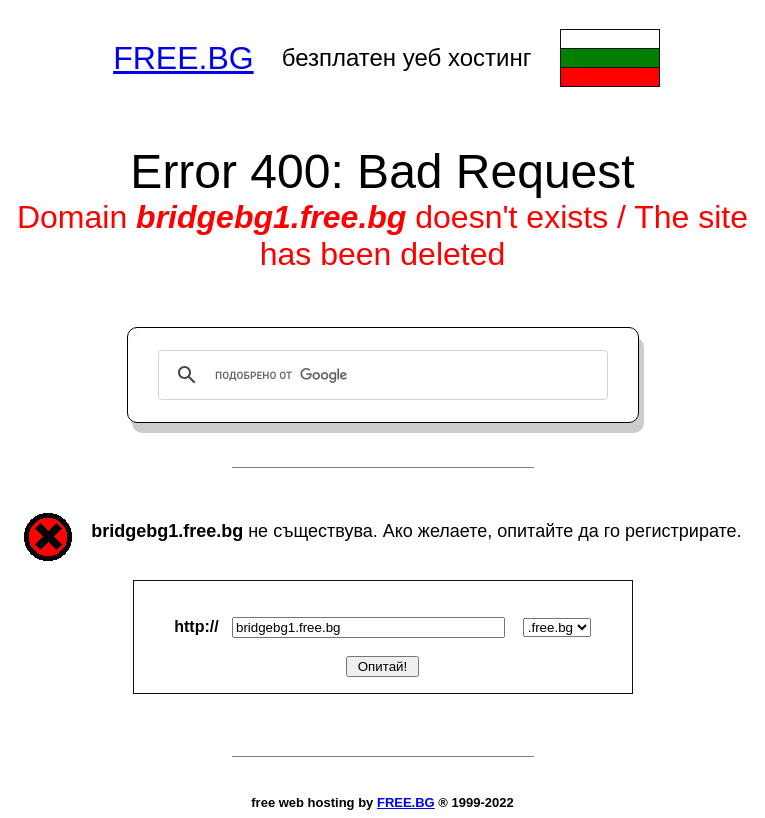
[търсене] (380, 375)
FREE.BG (183, 58)
